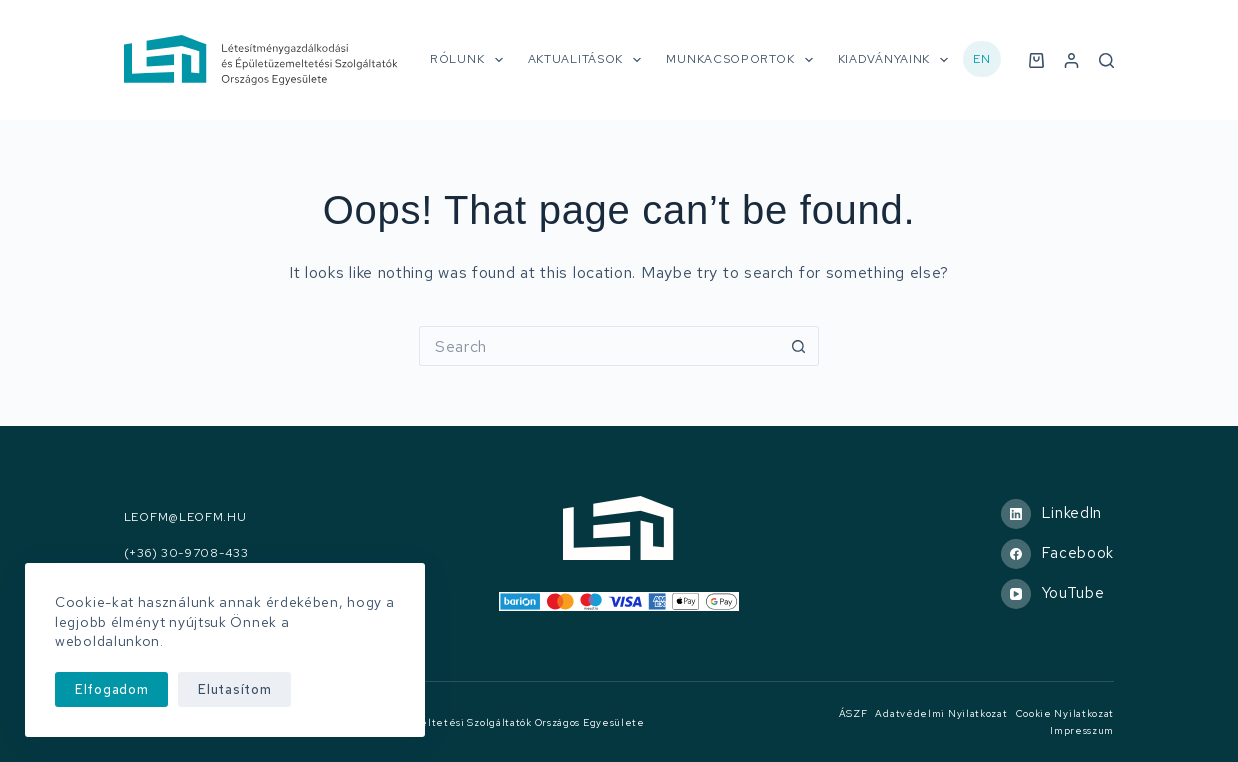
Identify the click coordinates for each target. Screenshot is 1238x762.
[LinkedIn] (1057, 514)
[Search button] (799, 346)
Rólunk (470, 60)
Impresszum (1082, 730)
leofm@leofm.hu (185, 517)
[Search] (1106, 60)
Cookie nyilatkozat (1065, 713)
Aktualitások (589, 60)
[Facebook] (1057, 554)
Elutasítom (234, 689)
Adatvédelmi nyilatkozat (941, 713)
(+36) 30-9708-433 (186, 553)
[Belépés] (1071, 60)
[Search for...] (599, 346)
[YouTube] (1057, 594)
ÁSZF (853, 713)
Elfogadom (111, 689)
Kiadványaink (897, 60)
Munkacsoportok (743, 60)
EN (981, 59)
